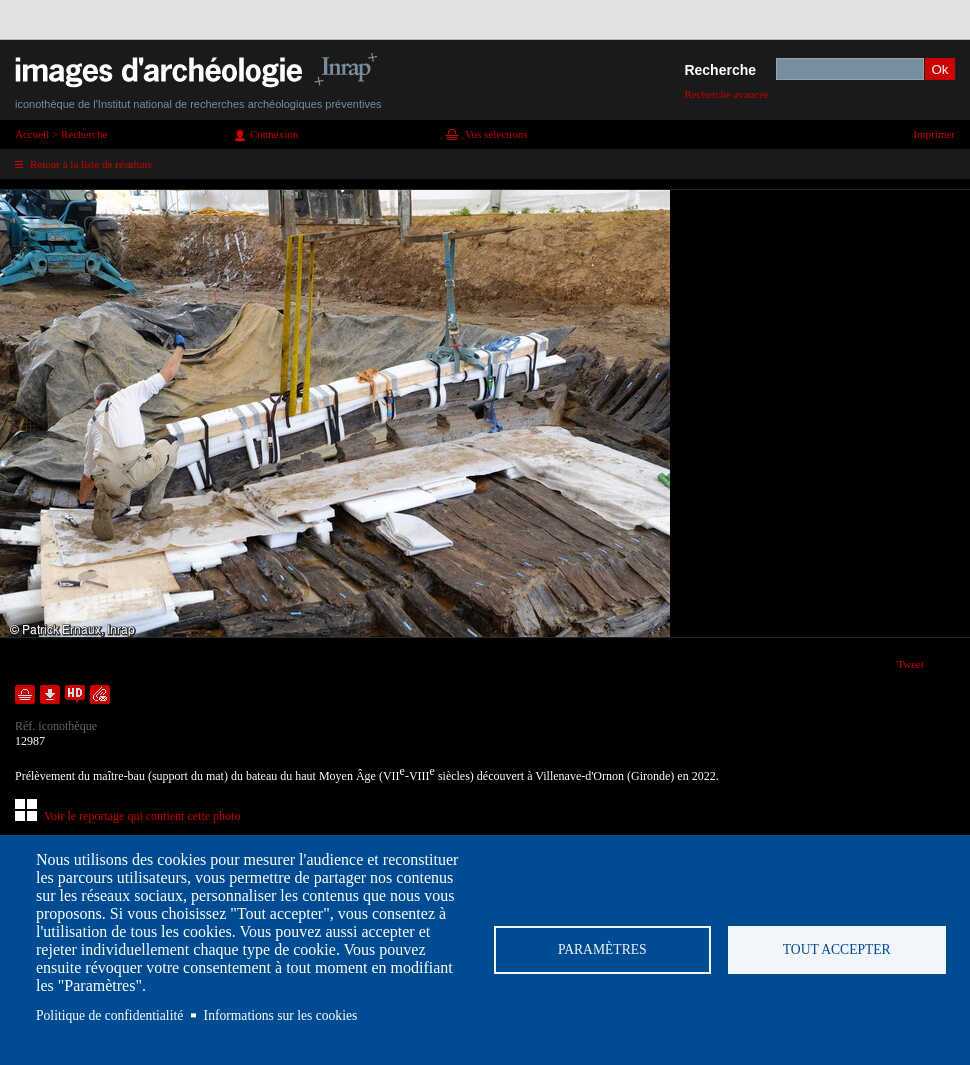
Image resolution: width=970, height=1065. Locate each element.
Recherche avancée (726, 94)
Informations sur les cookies (281, 1015)
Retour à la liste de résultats (91, 164)
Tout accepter (837, 949)
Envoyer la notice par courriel (100, 694)
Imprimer (934, 134)
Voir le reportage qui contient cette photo (142, 816)
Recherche (720, 70)
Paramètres (602, 949)
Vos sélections (496, 134)
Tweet (910, 664)
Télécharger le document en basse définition (50, 694)
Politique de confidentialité (109, 1015)
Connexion (274, 134)
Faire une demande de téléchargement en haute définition (75, 694)
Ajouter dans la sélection (25, 694)
